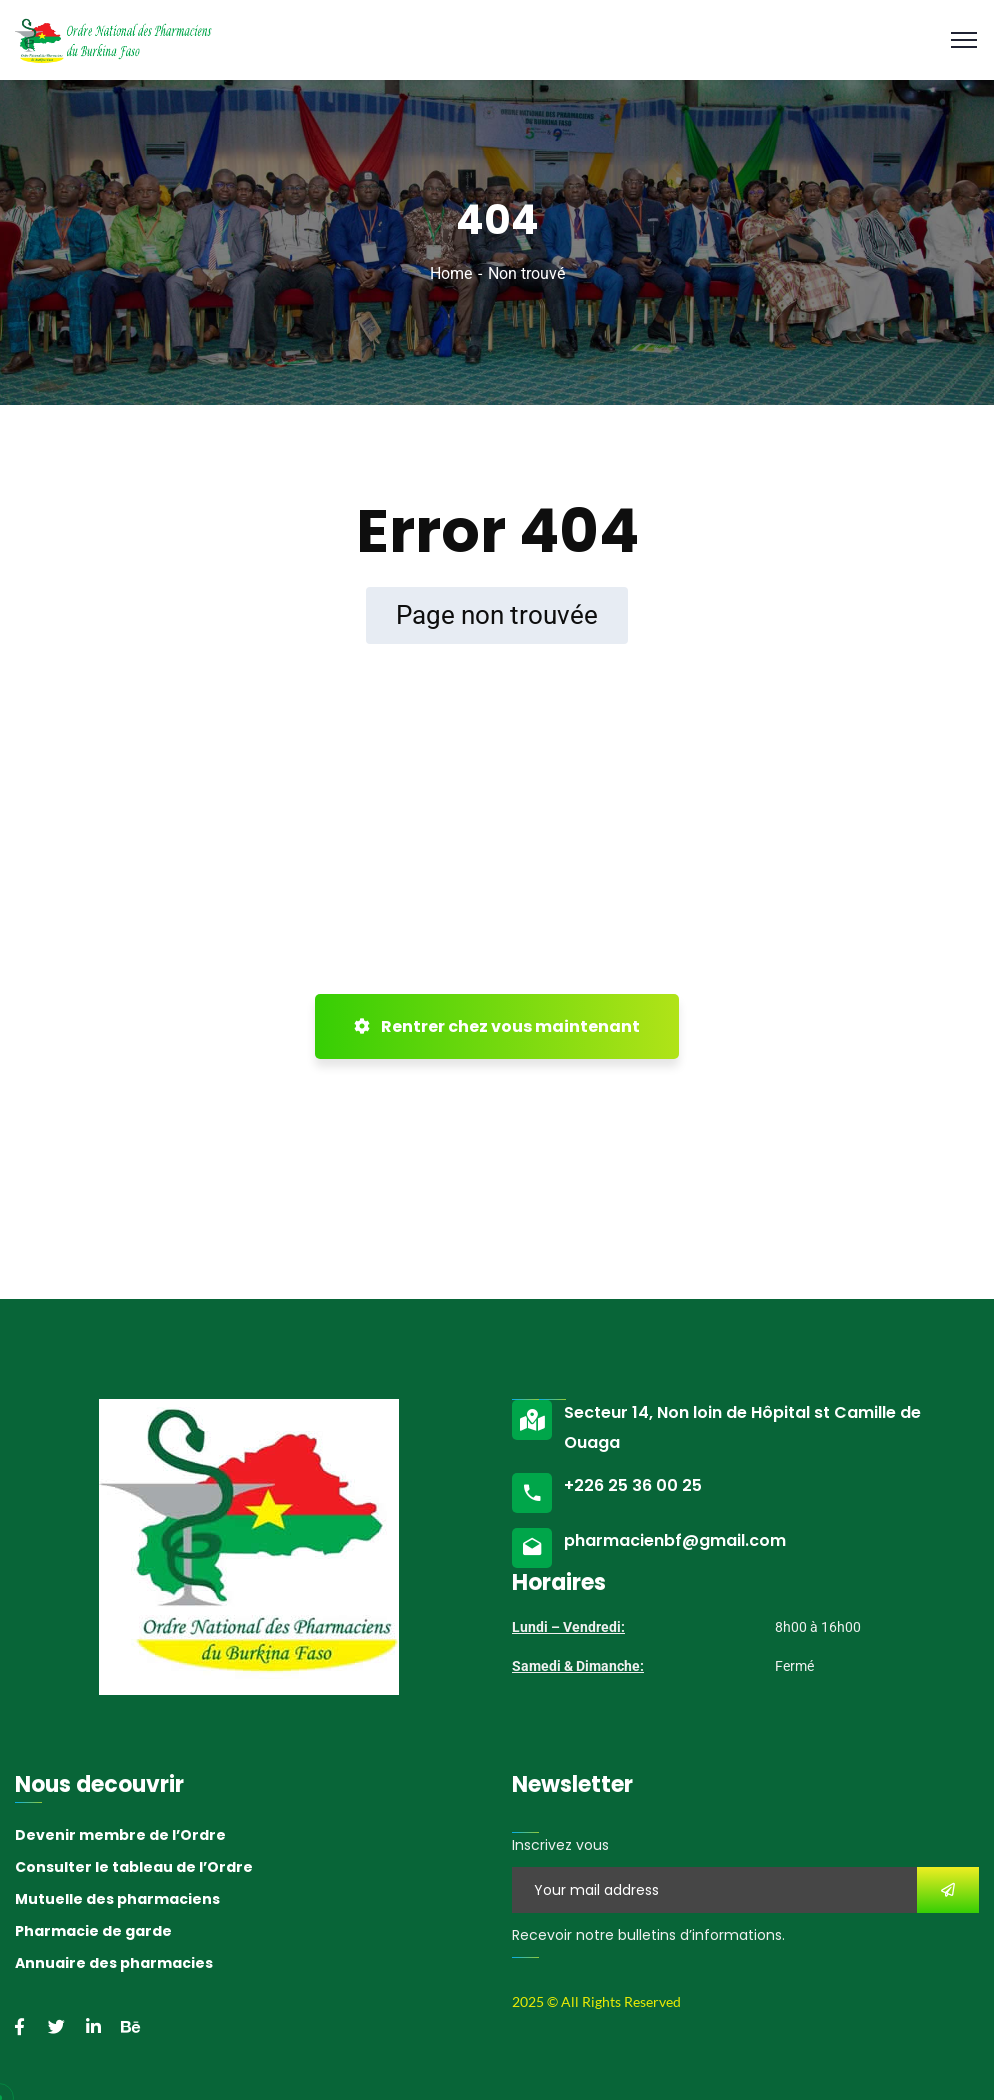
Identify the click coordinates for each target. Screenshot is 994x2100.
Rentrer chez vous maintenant (497, 1026)
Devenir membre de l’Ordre (120, 1835)
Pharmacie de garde (93, 1931)
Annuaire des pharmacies (114, 1963)
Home (451, 273)
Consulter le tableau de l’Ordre (134, 1867)
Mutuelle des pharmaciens (117, 1899)
